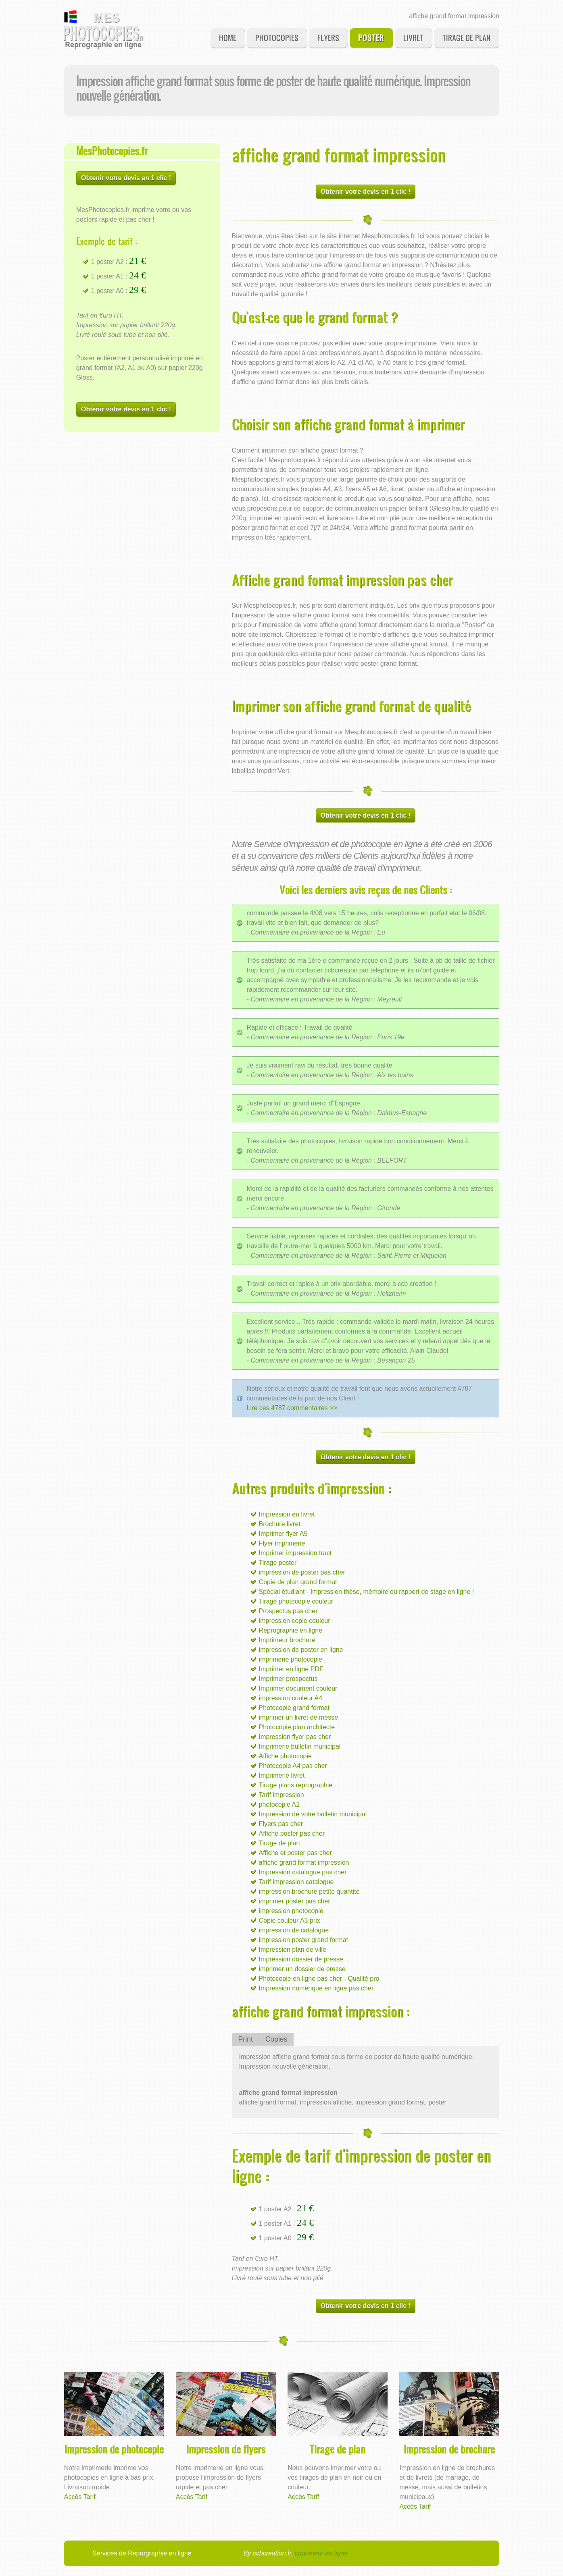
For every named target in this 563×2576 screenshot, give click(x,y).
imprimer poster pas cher (294, 1901)
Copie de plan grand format (298, 1582)
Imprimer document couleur (298, 1688)
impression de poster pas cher (302, 1572)
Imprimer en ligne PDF (291, 1669)
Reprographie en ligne (290, 1630)
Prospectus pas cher (288, 1611)
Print (245, 2039)
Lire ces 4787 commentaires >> (292, 1407)
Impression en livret (287, 1514)
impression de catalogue (294, 1930)
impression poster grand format (303, 1939)
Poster (371, 38)
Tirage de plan (466, 38)
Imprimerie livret (282, 1775)
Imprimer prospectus (288, 1678)
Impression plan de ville (292, 1949)
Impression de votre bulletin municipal (313, 1814)
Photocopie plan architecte (297, 1727)
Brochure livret (279, 1524)
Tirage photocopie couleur (296, 1601)
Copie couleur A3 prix (289, 1920)
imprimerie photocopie (290, 1659)
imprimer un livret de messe (298, 1717)
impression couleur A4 (290, 1698)
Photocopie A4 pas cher (293, 1765)
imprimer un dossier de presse (302, 1968)
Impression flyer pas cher (295, 1736)
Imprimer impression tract (295, 1553)
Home (227, 38)
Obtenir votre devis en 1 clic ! (126, 178)
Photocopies (276, 38)
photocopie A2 (279, 1804)
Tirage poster (278, 1562)
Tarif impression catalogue (296, 1881)
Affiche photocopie (285, 1756)
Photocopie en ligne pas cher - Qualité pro (319, 1978)
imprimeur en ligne (321, 2553)
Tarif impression (281, 1794)
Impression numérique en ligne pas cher (316, 1988)
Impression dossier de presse (301, 1959)
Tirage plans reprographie (296, 1785)
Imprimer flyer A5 (283, 1533)
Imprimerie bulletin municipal (300, 1746)
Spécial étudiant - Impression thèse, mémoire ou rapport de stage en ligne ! (366, 1591)
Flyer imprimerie (282, 1543)
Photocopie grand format (294, 1707)
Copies (276, 2039)
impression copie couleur (294, 1620)
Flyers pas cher (281, 1823)
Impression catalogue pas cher (303, 1872)
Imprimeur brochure (287, 1640)
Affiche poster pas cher (292, 1833)
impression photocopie (291, 1910)
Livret (413, 38)
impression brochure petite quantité (309, 1891)
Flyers (328, 38)
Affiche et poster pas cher (295, 1852)
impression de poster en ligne (301, 1649)
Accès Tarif (80, 2496)
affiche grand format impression (304, 1862)
